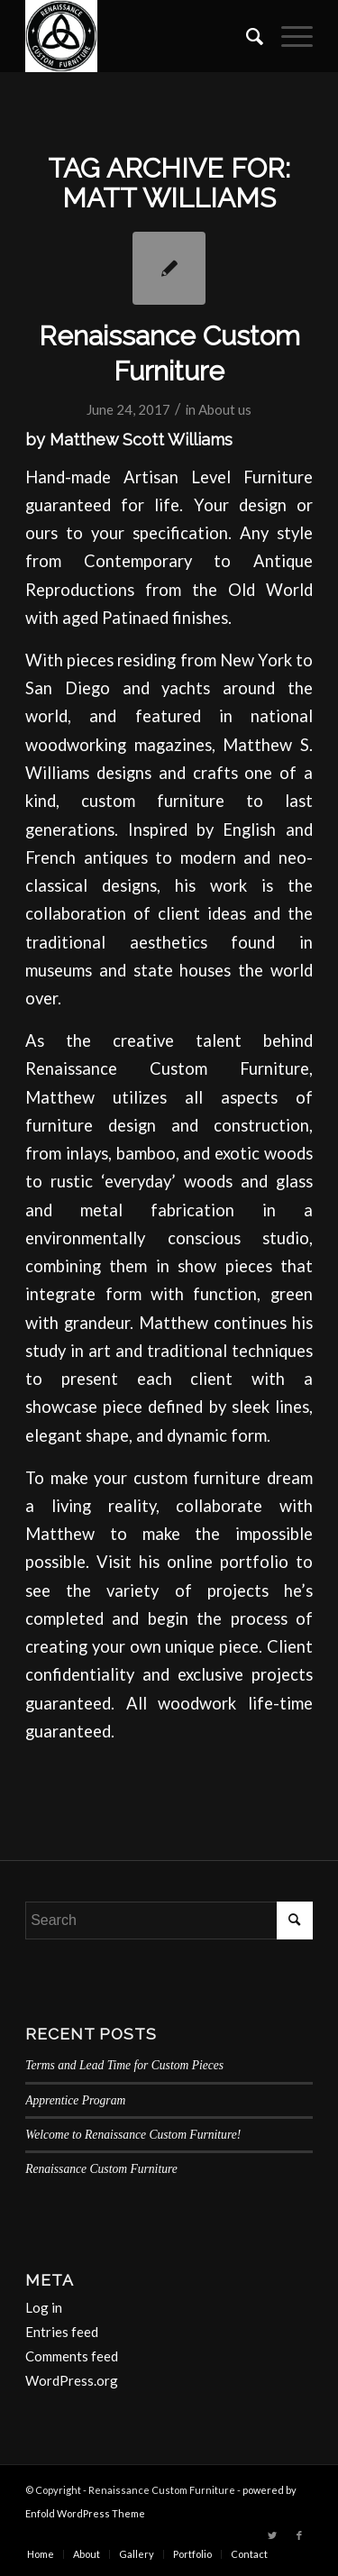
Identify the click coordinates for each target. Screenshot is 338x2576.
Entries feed (61, 2332)
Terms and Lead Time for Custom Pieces (124, 2065)
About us (224, 409)
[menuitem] (245, 36)
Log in (43, 2307)
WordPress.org (71, 2380)
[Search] (245, 36)
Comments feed (71, 2356)
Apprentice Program (75, 2100)
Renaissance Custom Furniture (101, 2169)
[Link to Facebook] (299, 2535)
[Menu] (288, 36)
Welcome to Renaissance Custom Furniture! (133, 2134)
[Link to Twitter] (272, 2535)
